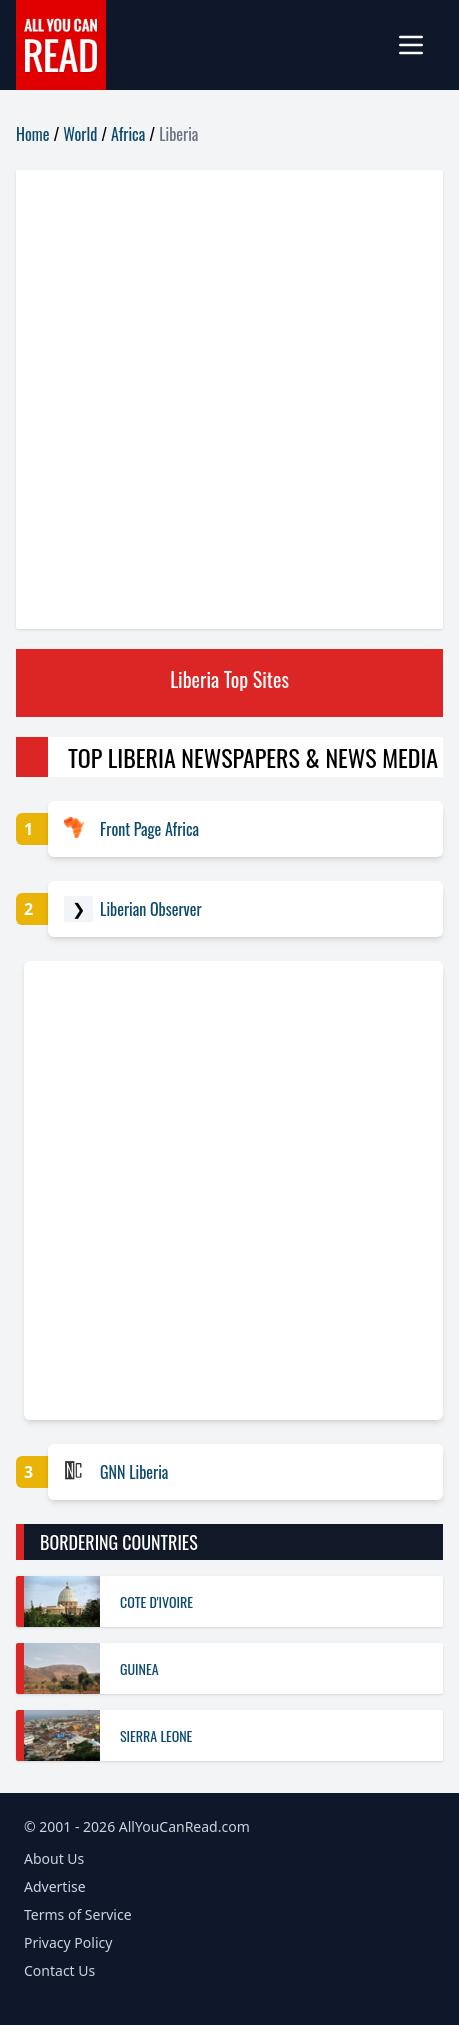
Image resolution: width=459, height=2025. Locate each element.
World (80, 134)
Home (32, 134)
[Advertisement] (229, 399)
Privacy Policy (68, 1942)
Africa (128, 134)
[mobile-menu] (419, 45)
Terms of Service (78, 1914)
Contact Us (59, 1970)
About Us (54, 1858)
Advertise (55, 1886)
